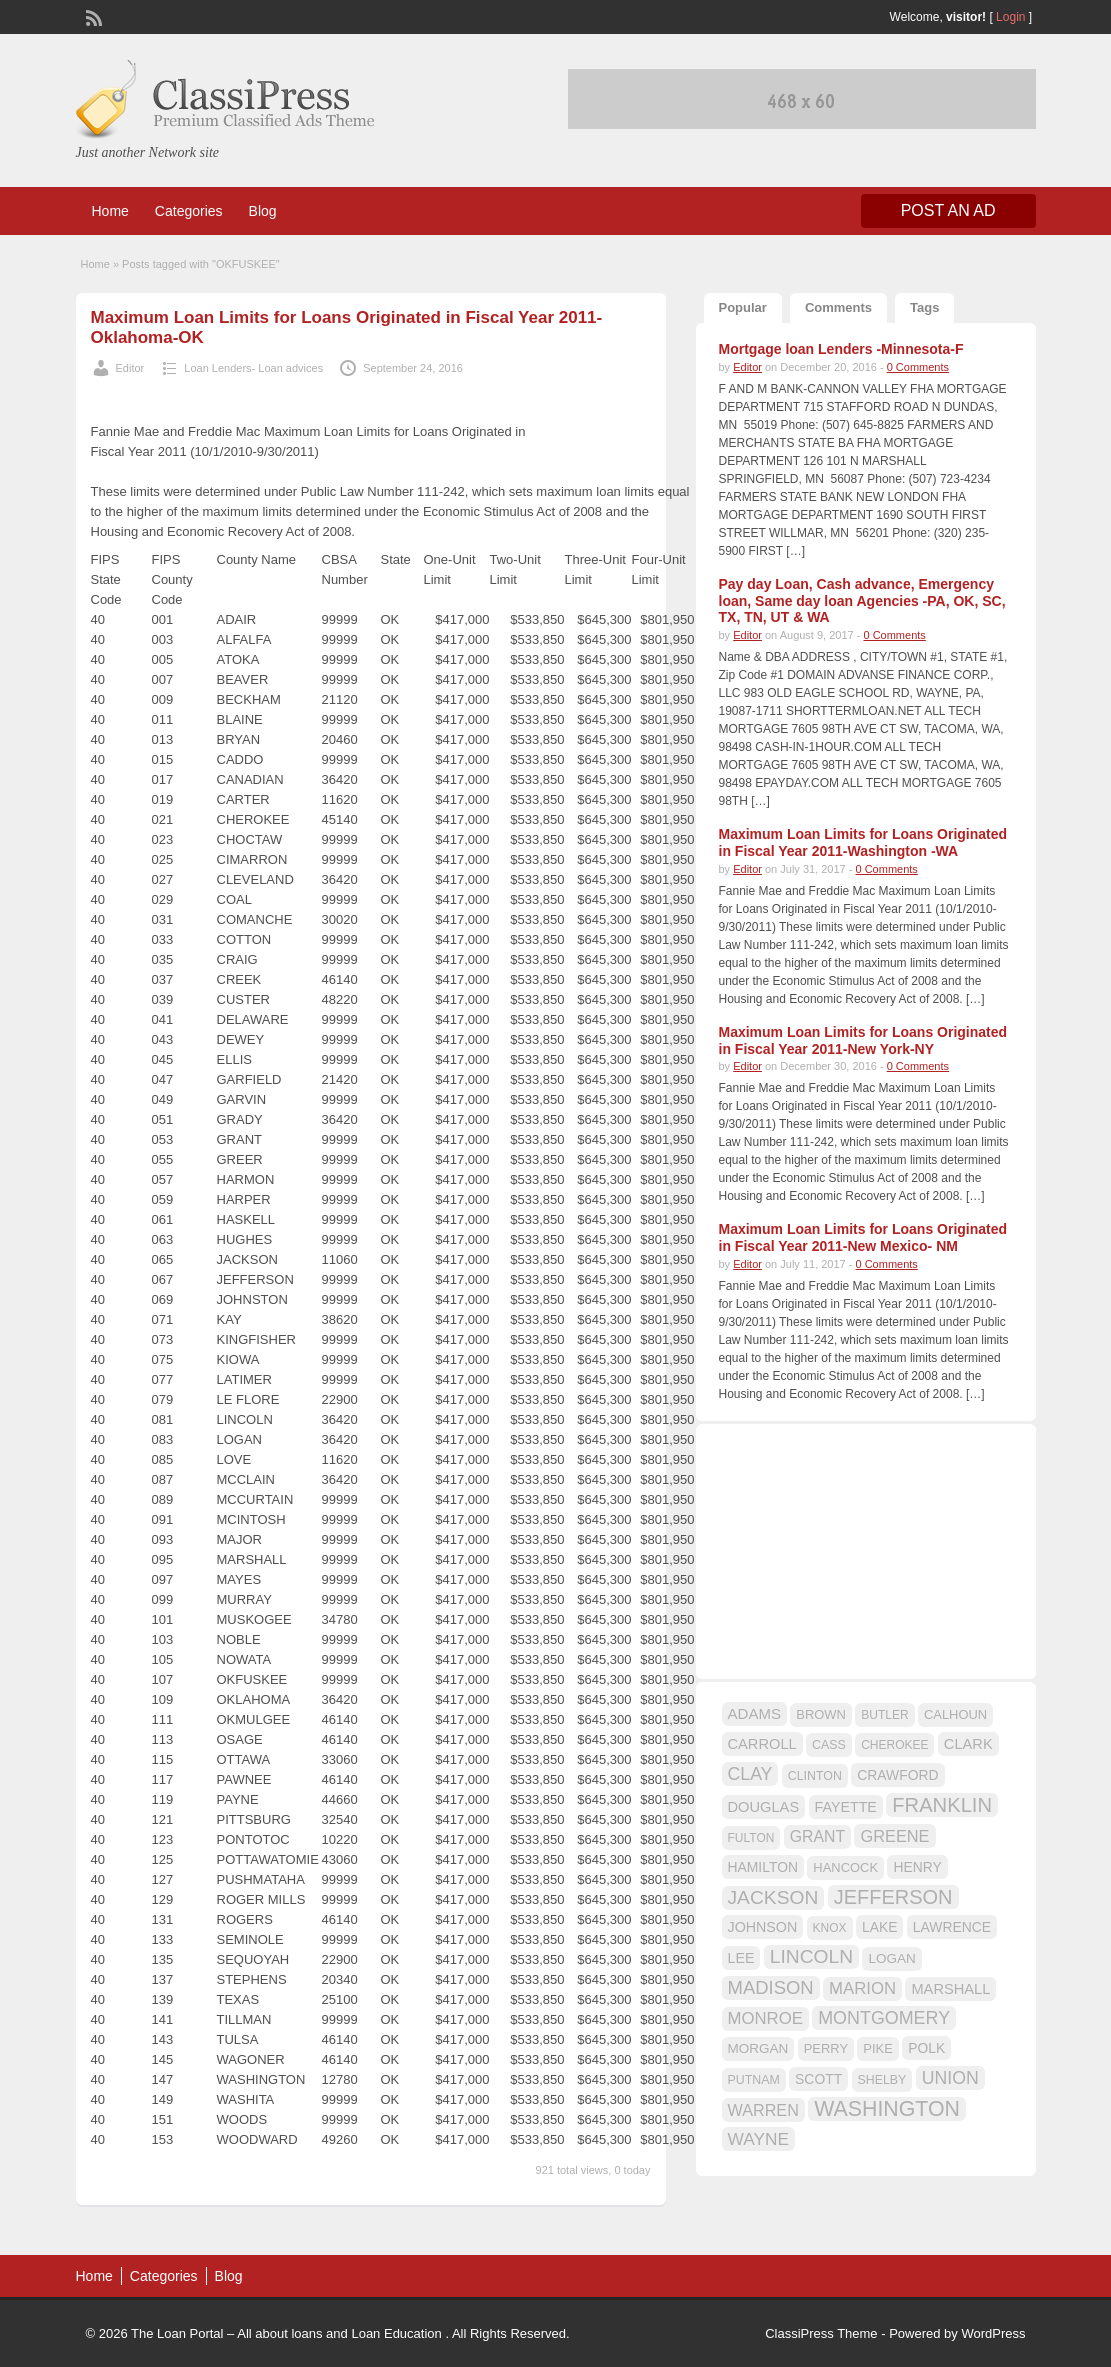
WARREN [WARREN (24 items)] (763, 2110)
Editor (130, 368)
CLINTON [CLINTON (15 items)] (815, 1776)
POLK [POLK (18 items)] (926, 2048)
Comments (838, 307)
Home (110, 211)
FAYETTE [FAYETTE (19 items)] (846, 1807)
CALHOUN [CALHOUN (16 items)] (955, 1714)
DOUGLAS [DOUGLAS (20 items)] (764, 1807)
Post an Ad (948, 210)
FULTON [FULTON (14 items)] (751, 1838)
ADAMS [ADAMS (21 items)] (754, 1713)
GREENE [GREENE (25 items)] (894, 1836)
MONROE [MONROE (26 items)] (765, 2018)
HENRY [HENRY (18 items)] (917, 1867)
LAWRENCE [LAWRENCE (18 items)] (952, 1927)
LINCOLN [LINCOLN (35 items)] (811, 1956)
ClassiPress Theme (821, 2333)
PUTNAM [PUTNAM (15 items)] (754, 2080)
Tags (924, 307)
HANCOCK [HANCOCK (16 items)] (845, 1867)
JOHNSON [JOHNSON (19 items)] (763, 1927)
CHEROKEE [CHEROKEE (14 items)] (894, 1745)
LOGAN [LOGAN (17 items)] (891, 1958)
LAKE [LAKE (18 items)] (880, 1927)
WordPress (993, 2333)
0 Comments (918, 367)
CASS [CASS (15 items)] (829, 1745)
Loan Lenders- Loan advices (253, 368)
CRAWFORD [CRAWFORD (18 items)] (897, 1775)
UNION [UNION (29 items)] (950, 2078)
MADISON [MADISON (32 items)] (771, 1987)
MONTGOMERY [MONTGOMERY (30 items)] (884, 2018)
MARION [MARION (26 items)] (862, 1988)
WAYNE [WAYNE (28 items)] (759, 2139)
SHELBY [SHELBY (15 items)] (882, 2080)
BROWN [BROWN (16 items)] (821, 1714)
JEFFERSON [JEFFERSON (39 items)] (893, 1897)
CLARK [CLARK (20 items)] (968, 1744)
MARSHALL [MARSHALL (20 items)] (950, 1989)
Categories (189, 211)
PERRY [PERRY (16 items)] (826, 2048)
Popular (743, 307)
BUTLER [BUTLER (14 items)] (884, 1715)
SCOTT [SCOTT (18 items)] (818, 2079)
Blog (263, 211)
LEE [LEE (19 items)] (741, 1958)
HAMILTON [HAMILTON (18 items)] (763, 1867)
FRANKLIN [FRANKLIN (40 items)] (942, 1805)
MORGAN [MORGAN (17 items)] (758, 2048)
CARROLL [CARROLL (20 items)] (762, 1744)
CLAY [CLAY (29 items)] (750, 1774)
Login (1010, 17)
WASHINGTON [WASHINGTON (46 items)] (887, 2109)
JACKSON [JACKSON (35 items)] (773, 1897)
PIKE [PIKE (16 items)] (877, 2048)
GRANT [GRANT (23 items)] (817, 1836)
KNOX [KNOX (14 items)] (830, 1928)
